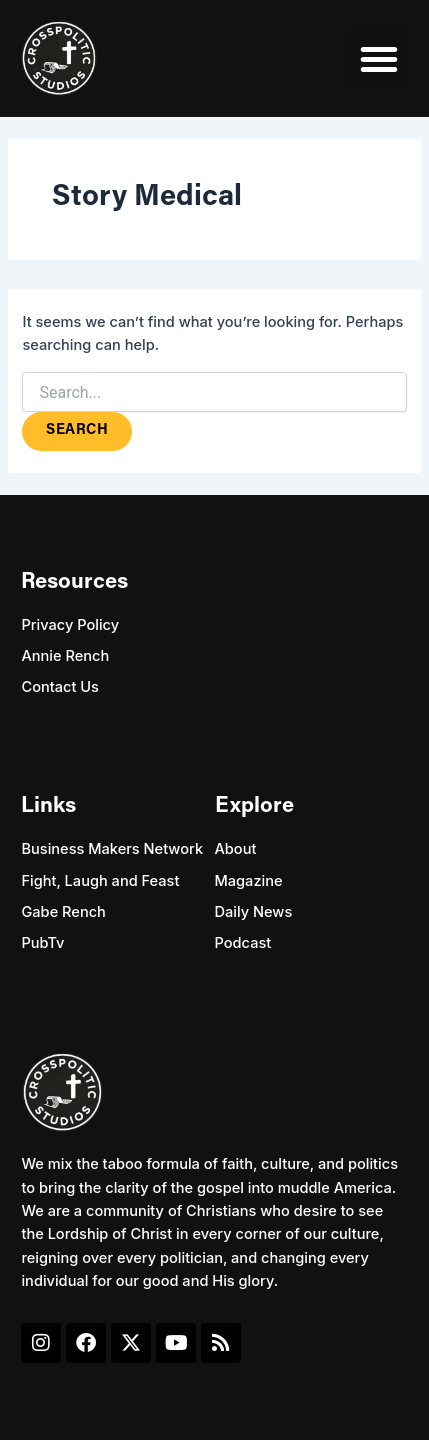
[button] (379, 59)
